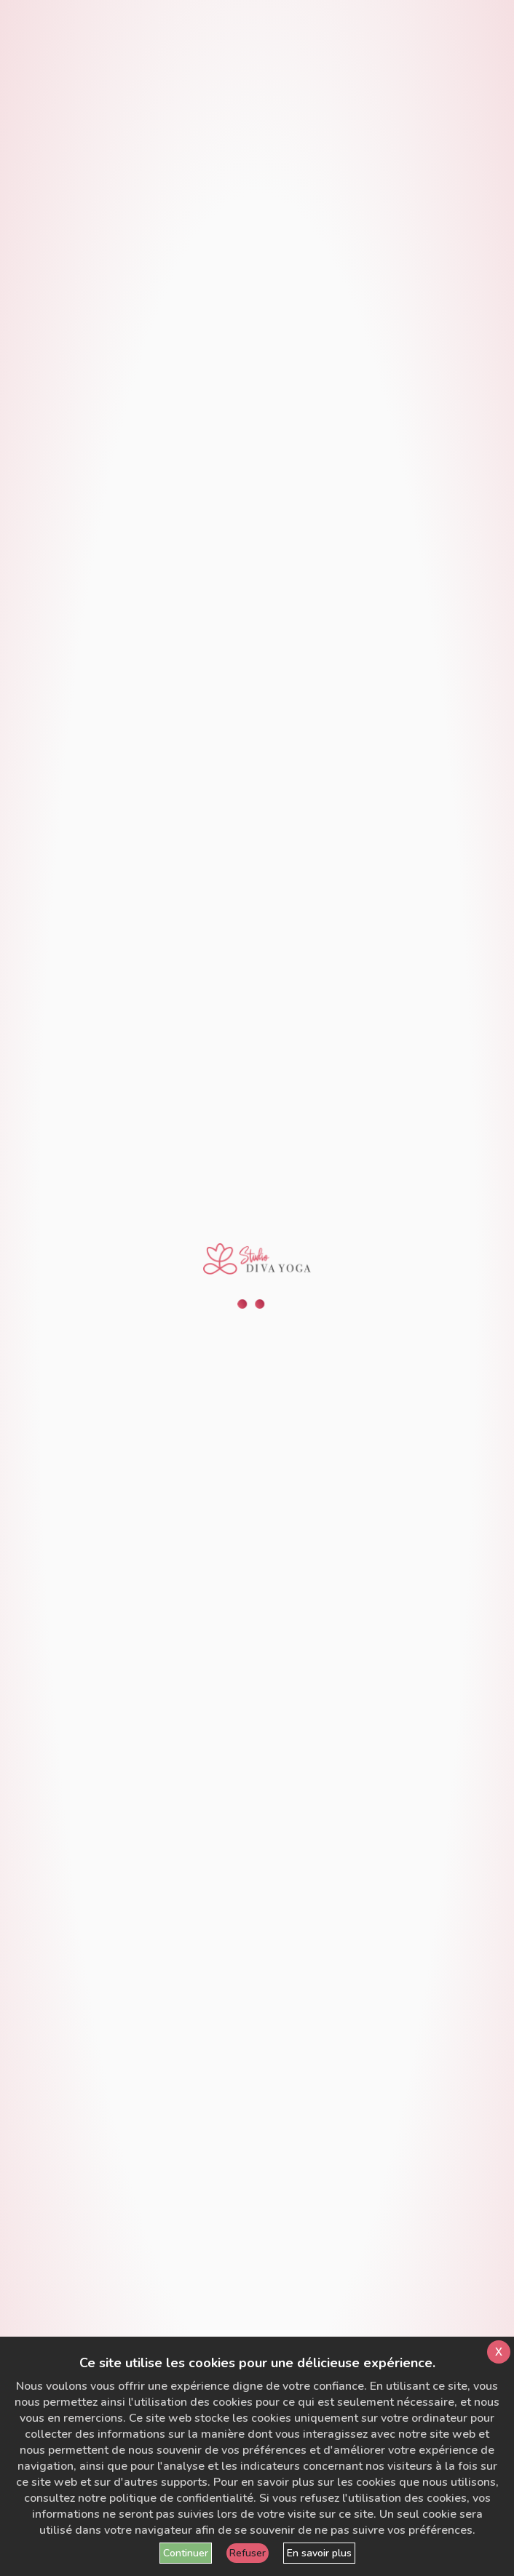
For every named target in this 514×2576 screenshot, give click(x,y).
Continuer (185, 2553)
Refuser (247, 2553)
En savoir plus (319, 2553)
